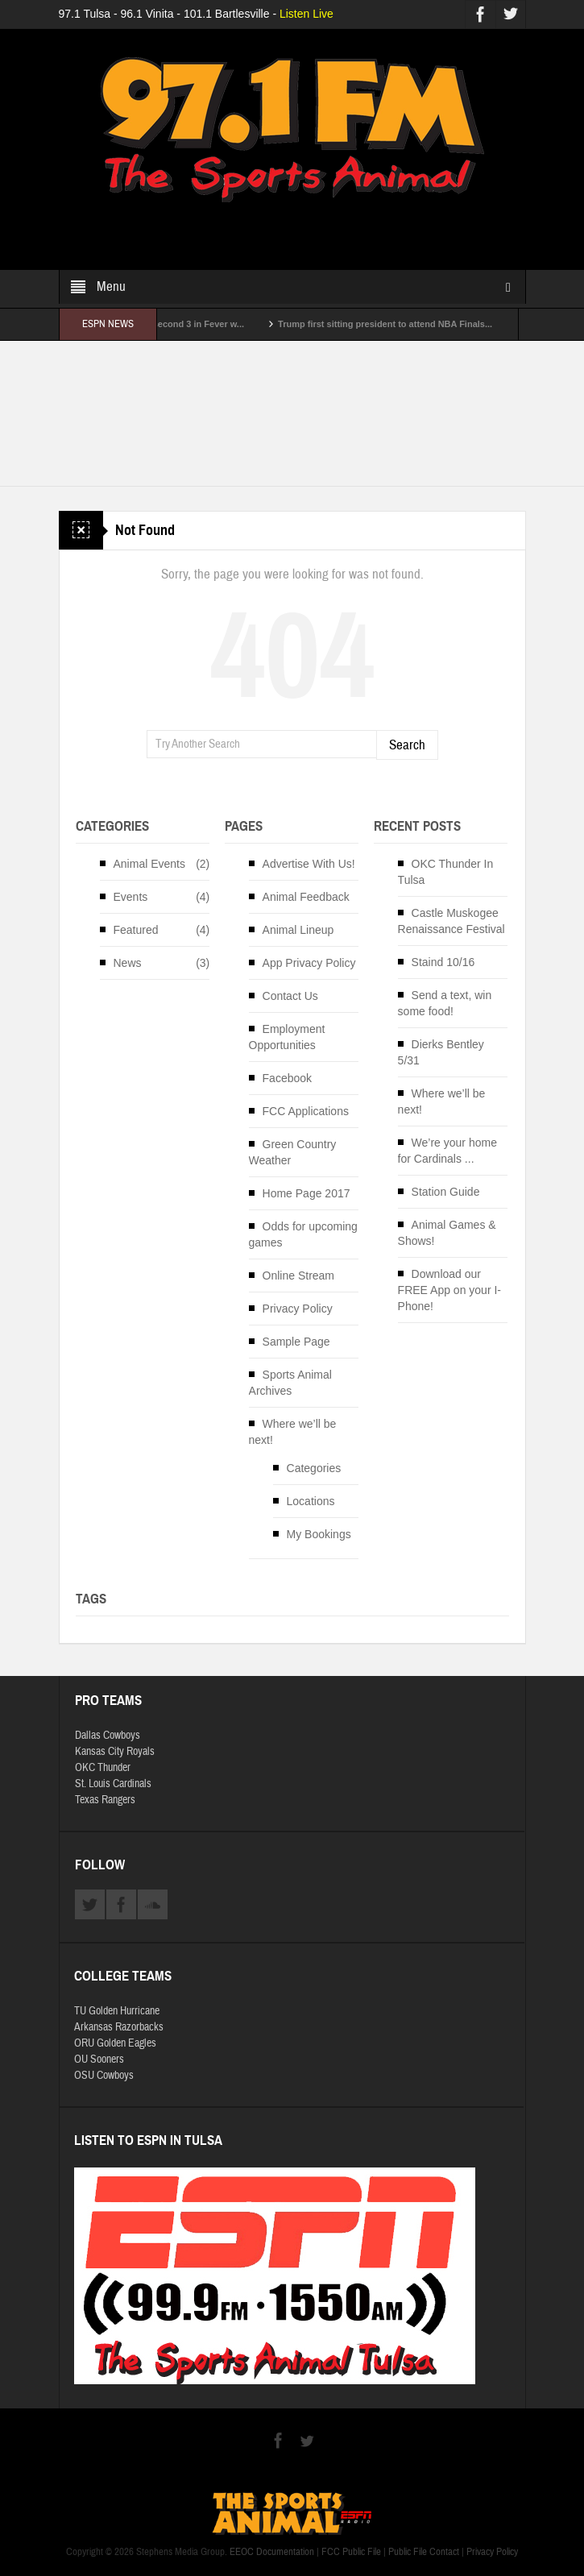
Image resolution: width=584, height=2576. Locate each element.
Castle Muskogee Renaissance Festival (451, 920)
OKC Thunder (102, 1768)
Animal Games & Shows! (447, 1232)
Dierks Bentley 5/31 (441, 1052)
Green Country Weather (293, 1152)
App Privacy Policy (309, 962)
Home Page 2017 (306, 1193)
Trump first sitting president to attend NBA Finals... (399, 324)
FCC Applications (306, 1111)
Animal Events (149, 863)
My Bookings (319, 1534)
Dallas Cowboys (107, 1735)
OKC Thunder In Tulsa (446, 871)
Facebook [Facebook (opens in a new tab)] (287, 1078)
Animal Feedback (306, 896)
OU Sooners (99, 2059)
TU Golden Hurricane (116, 2011)
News (128, 962)
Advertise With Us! (309, 863)
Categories (314, 1468)
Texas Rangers (105, 1800)
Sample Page (296, 1341)
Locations (311, 1501)
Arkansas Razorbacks (119, 2027)
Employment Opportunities (287, 1037)
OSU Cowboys (104, 2075)
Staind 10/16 (443, 962)
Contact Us (290, 995)
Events (131, 896)
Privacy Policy (298, 1308)
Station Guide (446, 1191)
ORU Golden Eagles (115, 2043)
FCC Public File (351, 2551)
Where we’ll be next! (293, 1431)
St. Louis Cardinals (113, 1784)
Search (407, 744)
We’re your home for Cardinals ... (447, 1150)
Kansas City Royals (115, 1751)
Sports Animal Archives (290, 1382)
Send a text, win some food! (445, 1003)
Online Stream (298, 1275)
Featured (136, 929)
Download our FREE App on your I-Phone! (449, 1290)
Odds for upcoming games (303, 1234)
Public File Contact (423, 2551)
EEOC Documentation (272, 2551)
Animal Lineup (298, 929)
